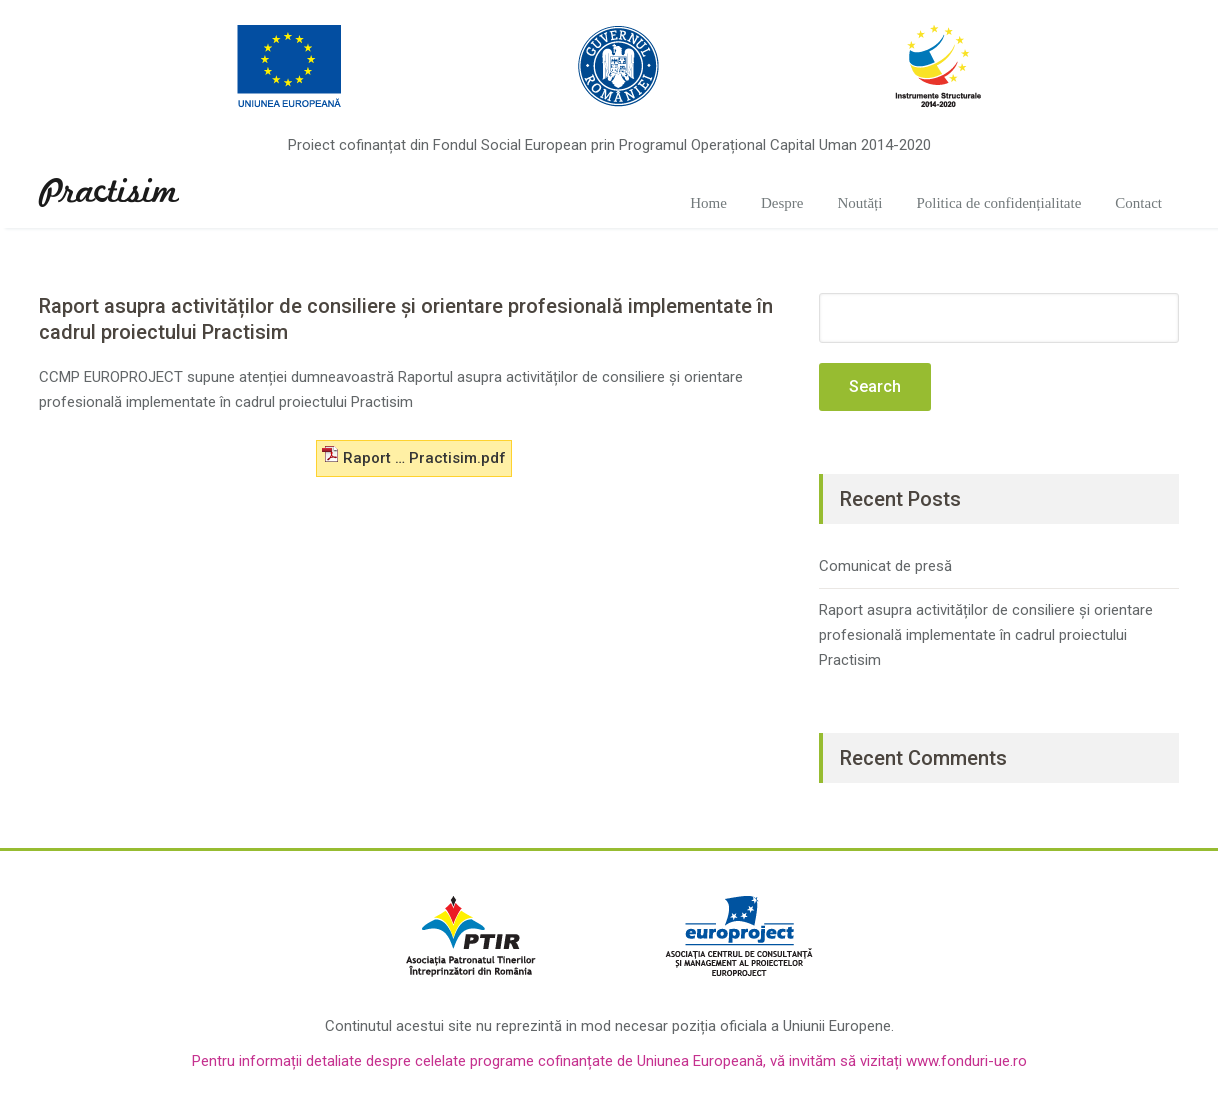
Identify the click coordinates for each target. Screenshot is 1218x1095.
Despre (782, 203)
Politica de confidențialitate (998, 203)
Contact (1138, 203)
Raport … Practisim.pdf (414, 456)
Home (708, 203)
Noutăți (859, 203)
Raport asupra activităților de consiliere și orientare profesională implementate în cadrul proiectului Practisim (986, 635)
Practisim (109, 193)
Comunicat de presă (885, 566)
